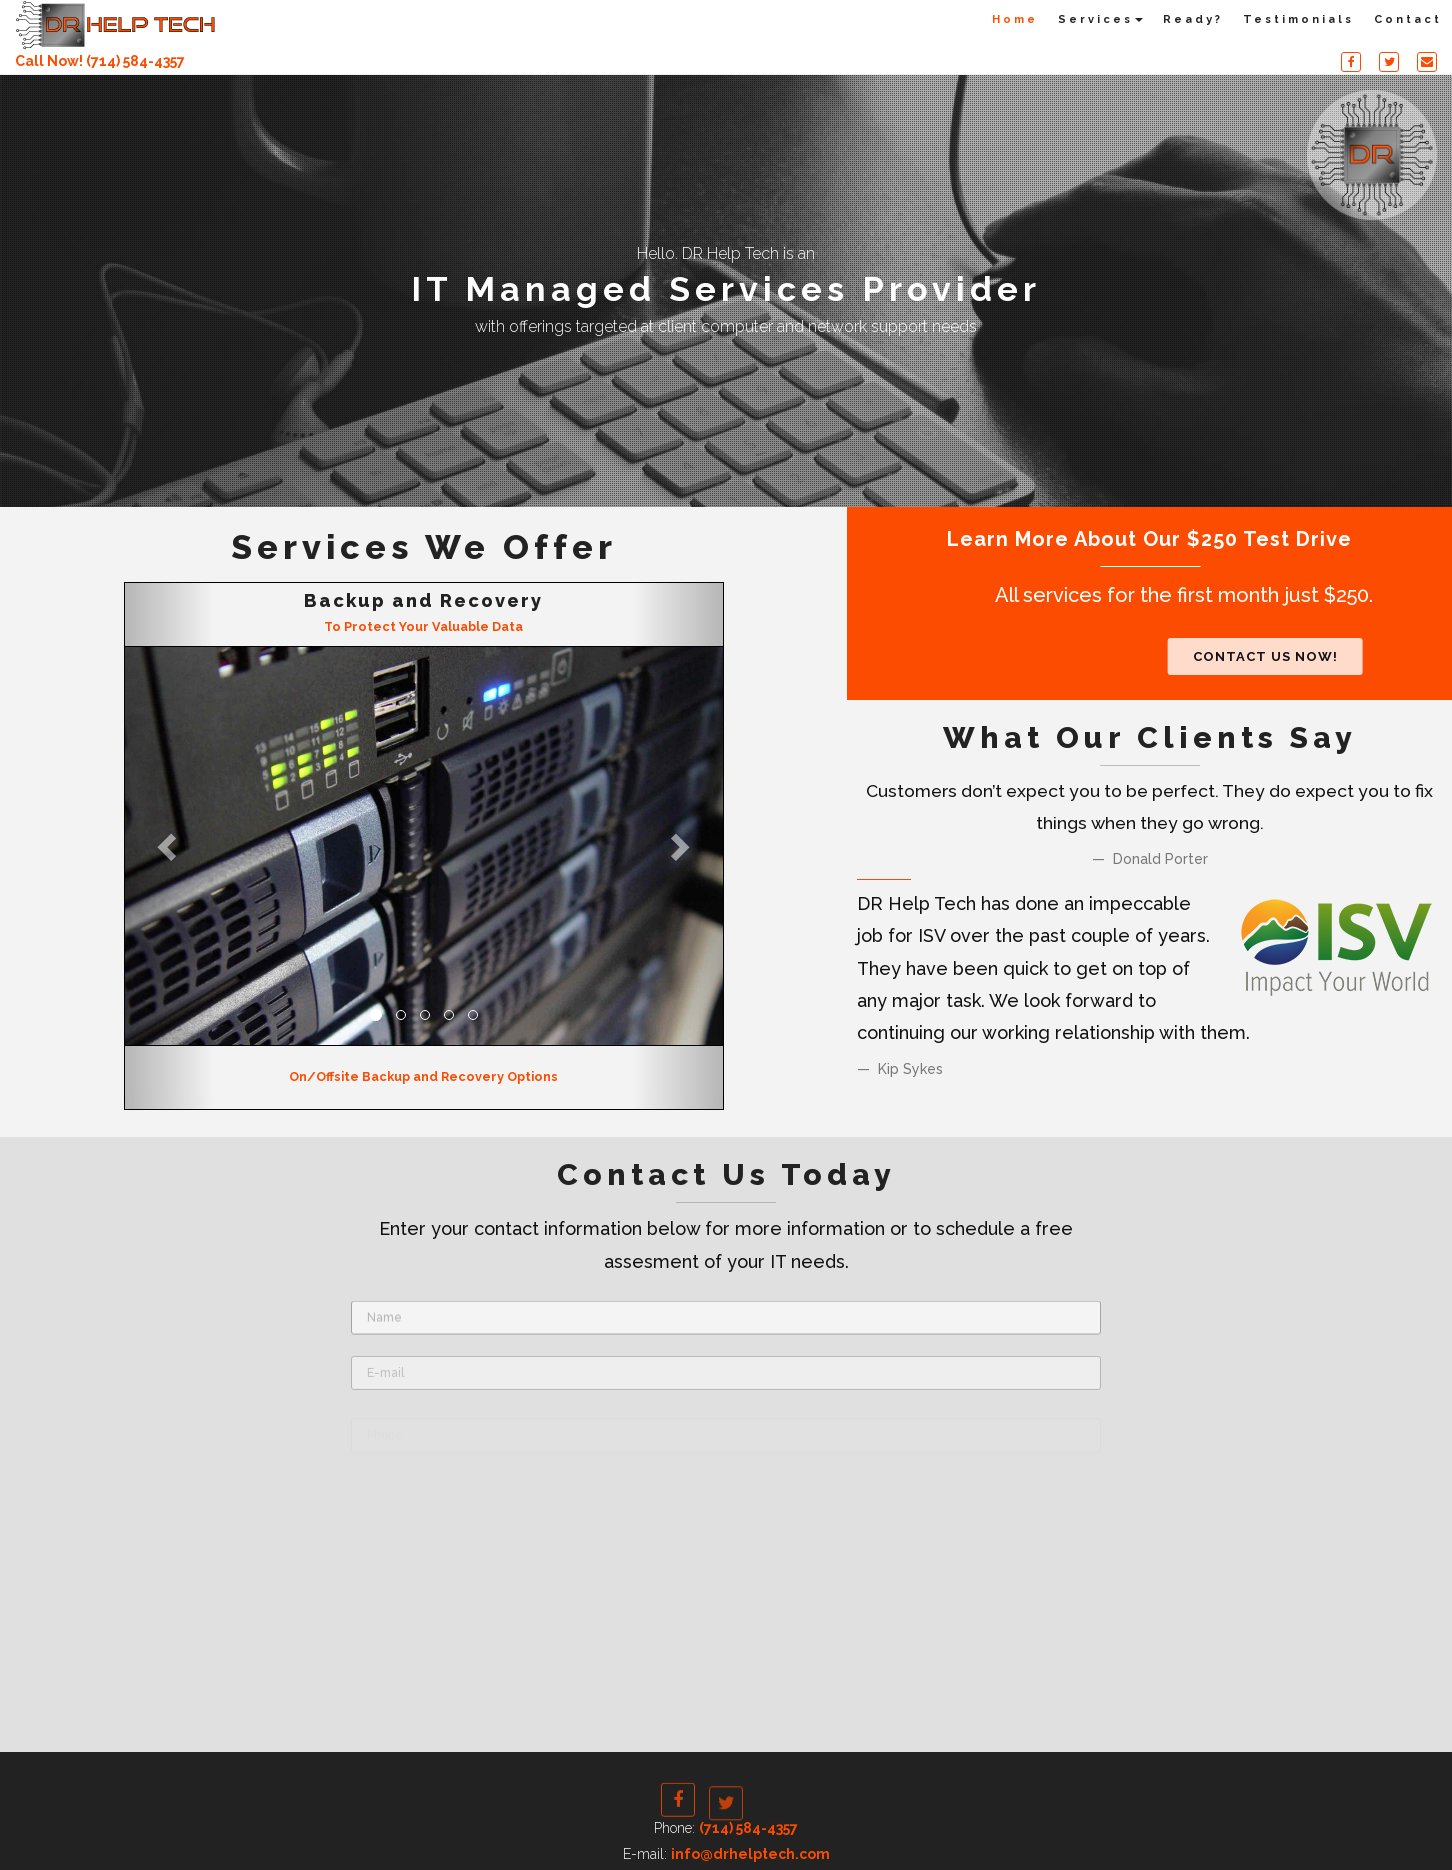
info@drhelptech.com (750, 1854)
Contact (1408, 19)
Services (1100, 19)
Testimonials (1298, 19)
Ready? (1193, 19)
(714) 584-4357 (748, 1828)
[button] (170, 846)
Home (1015, 19)
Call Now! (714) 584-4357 (100, 61)
